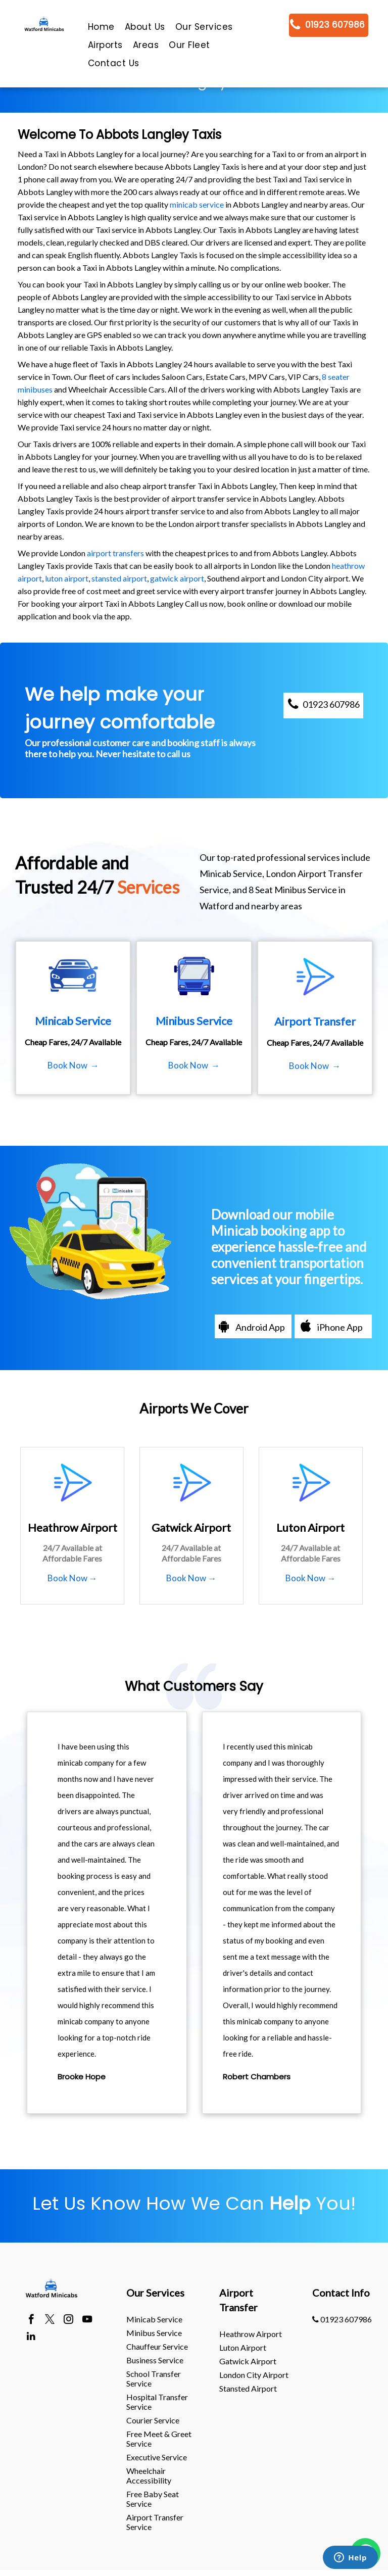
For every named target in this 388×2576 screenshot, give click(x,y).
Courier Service (152, 2420)
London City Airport (253, 2374)
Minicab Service (154, 2319)
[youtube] (87, 2320)
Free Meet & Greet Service (158, 2438)
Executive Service (156, 2457)
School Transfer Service (153, 2378)
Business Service (154, 2360)
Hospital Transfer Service (157, 2401)
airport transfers (115, 553)
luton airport (66, 578)
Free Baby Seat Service (152, 2498)
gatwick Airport (247, 2361)
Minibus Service (154, 2333)
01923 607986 (342, 2319)
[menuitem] (101, 29)
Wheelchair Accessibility (148, 2475)
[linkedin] (31, 2337)
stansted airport (119, 578)
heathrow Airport (250, 2334)
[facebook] (31, 2320)
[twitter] (49, 2320)
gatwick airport (177, 578)
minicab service (197, 204)
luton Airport (242, 2347)
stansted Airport (248, 2388)
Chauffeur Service (157, 2346)
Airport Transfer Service (154, 2522)
